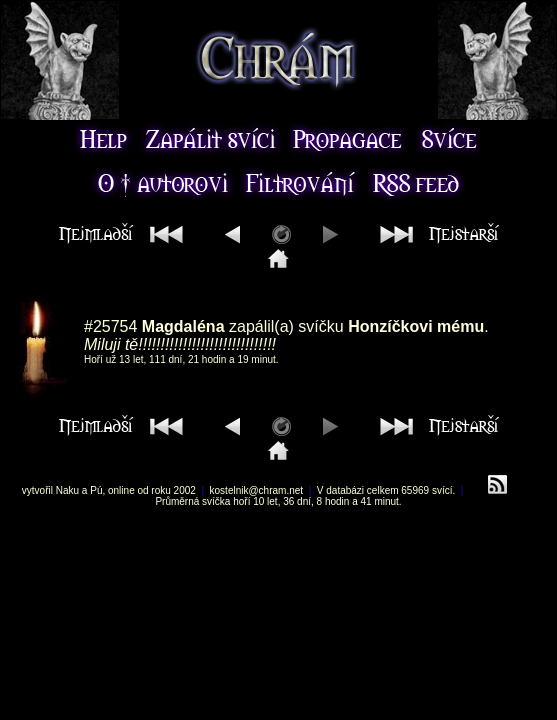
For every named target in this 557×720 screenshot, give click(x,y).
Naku (67, 490)
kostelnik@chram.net (257, 490)
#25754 (110, 326)
